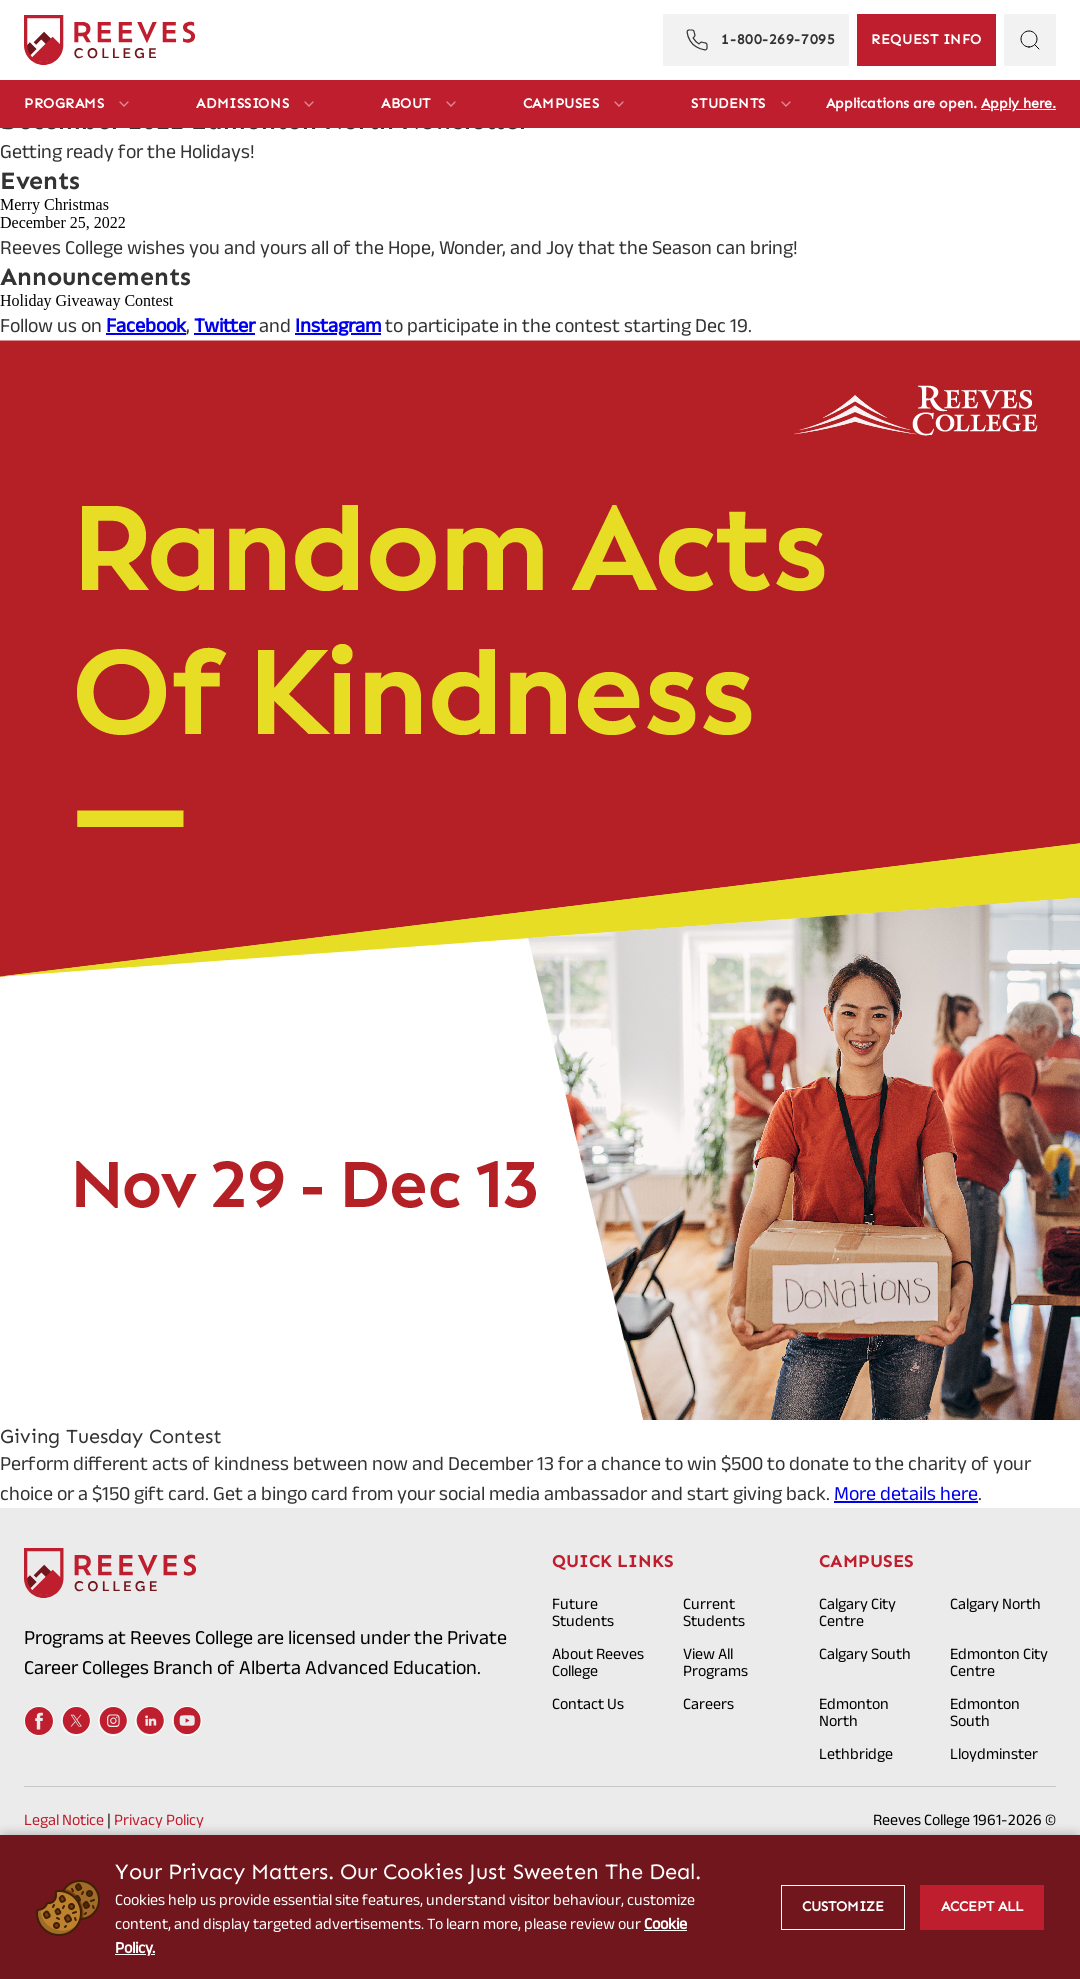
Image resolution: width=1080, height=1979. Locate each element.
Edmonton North (854, 1712)
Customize (843, 1906)
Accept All (982, 1906)
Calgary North (995, 1603)
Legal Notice (64, 1819)
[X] (76, 1721)
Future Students (583, 1612)
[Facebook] (39, 1721)
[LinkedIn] (150, 1721)
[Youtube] (187, 1721)
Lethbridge (856, 1753)
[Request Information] (926, 40)
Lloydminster (994, 1753)
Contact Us (588, 1703)
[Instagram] (113, 1721)
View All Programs (715, 1662)
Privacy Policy (159, 1819)
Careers (708, 1703)
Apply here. (1018, 103)
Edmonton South (985, 1712)
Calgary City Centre (857, 1612)
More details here (906, 1493)
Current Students (714, 1612)
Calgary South (865, 1653)
